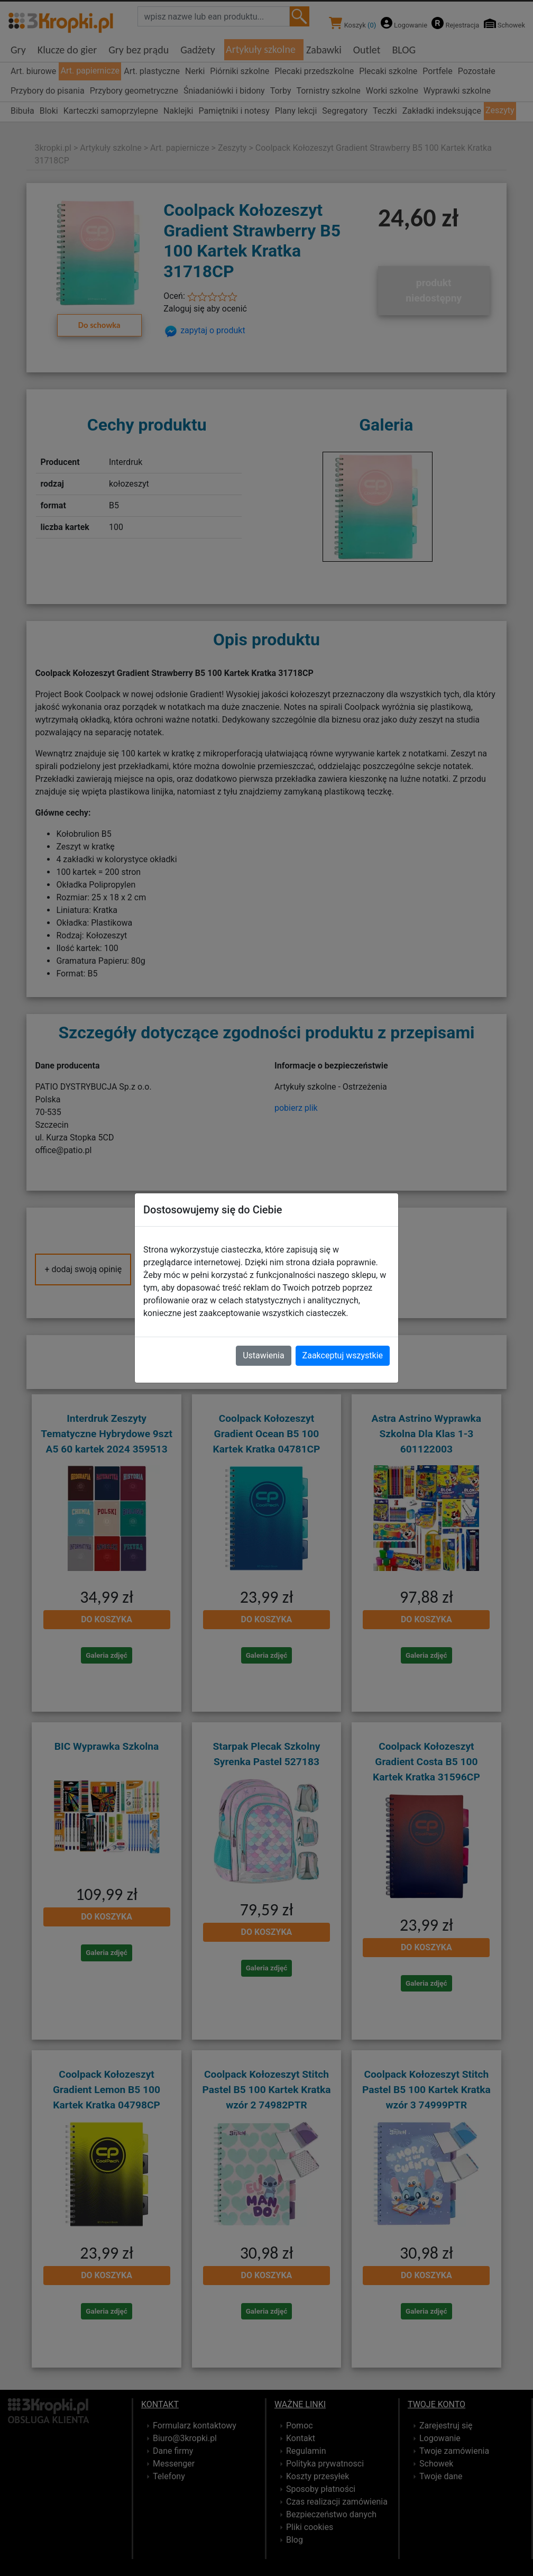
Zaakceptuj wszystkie (342, 1355)
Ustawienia (263, 1355)
